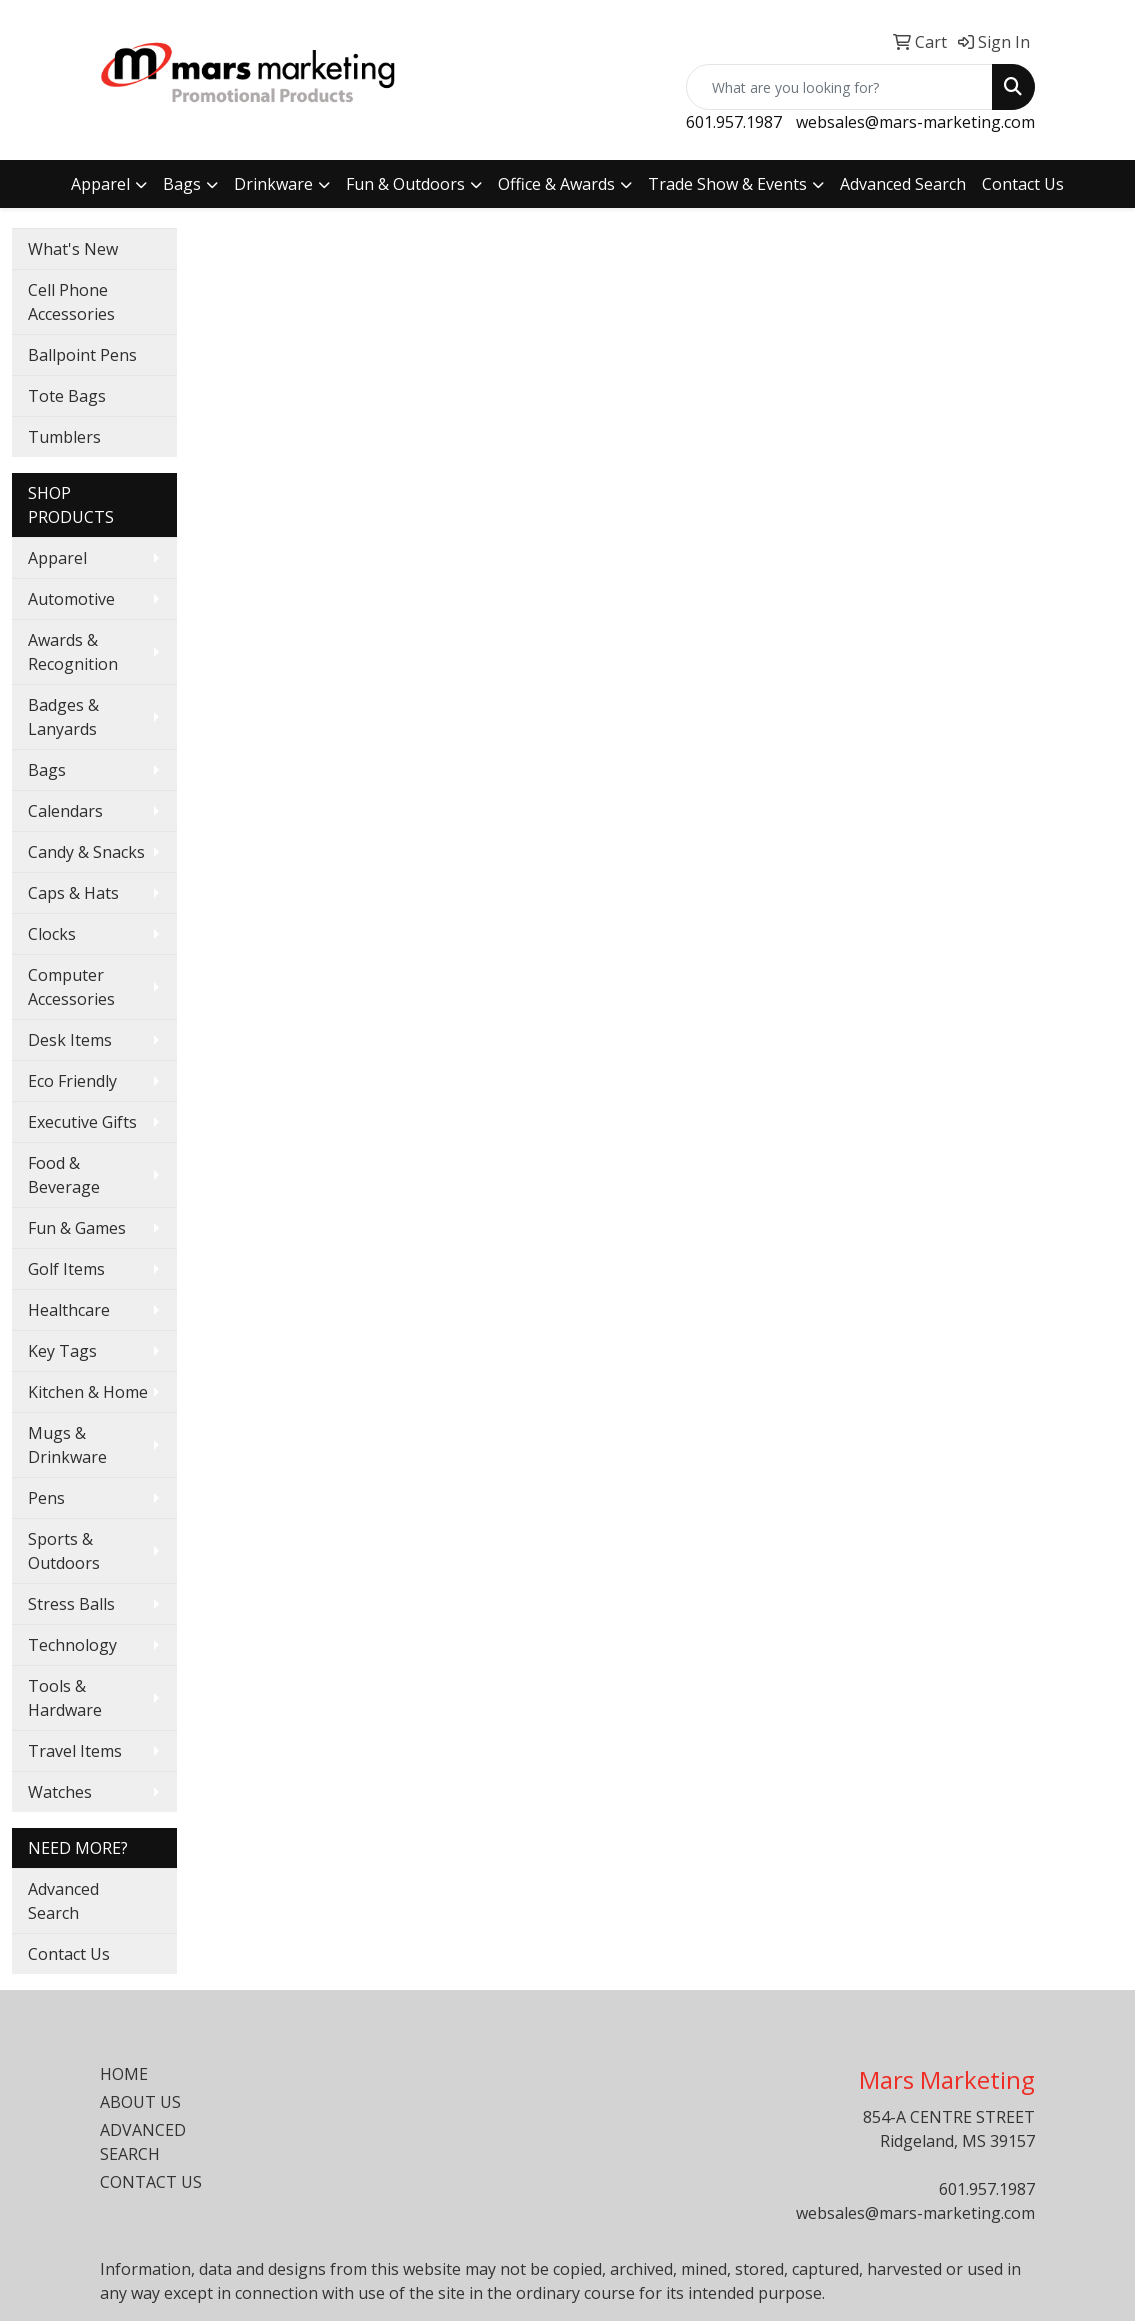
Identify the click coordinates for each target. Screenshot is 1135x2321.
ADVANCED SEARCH (143, 2142)
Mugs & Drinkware (67, 1445)
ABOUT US (140, 2102)
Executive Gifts (82, 1122)
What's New (73, 249)
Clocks (52, 934)
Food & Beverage (64, 1175)
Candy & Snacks (86, 852)
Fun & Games (77, 1228)
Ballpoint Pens (82, 355)
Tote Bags (67, 396)
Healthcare (69, 1310)
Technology (72, 1645)
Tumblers (64, 437)
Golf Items (66, 1269)
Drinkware (273, 184)
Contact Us (1023, 184)
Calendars (65, 811)
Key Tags (62, 1351)
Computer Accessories (71, 987)
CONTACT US (151, 2182)
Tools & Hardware (65, 1698)
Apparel (100, 184)
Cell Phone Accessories (71, 302)
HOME (124, 2074)
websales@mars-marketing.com (915, 122)
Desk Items (70, 1040)
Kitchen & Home (88, 1392)
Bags (182, 184)
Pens (46, 1498)
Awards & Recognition (73, 652)
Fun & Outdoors (405, 184)
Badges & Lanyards (63, 717)
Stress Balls (71, 1604)
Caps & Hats (73, 893)
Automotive (71, 599)
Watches (60, 1792)
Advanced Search (903, 184)
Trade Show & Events (727, 184)
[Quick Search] (839, 87)
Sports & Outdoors (64, 1551)
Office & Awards (556, 184)
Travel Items (75, 1751)
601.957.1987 (734, 122)
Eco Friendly (72, 1081)
